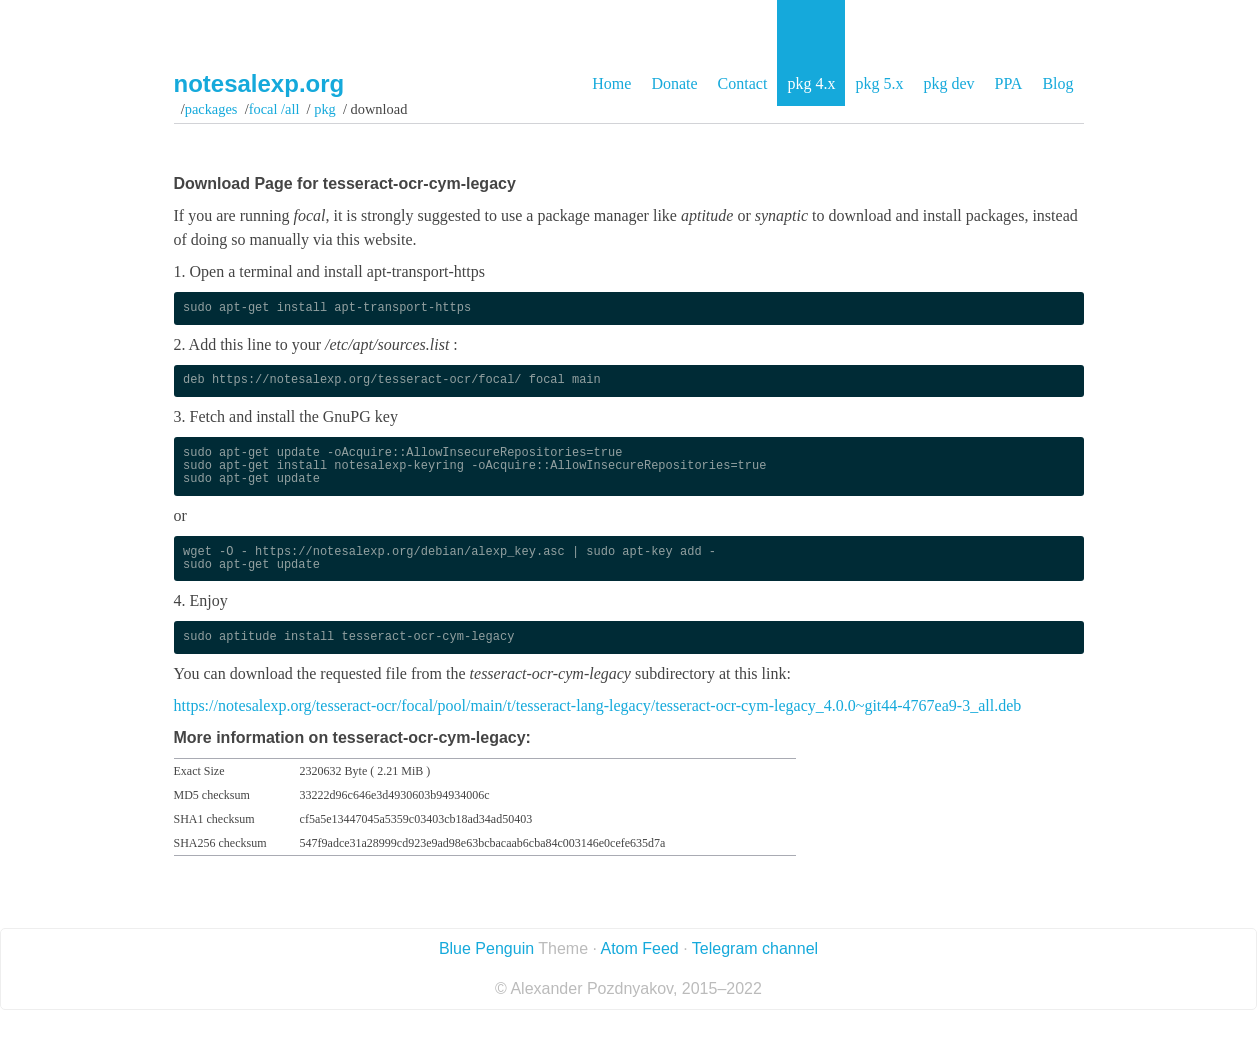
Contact (743, 83)
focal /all (274, 109)
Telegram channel (755, 948)
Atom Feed (639, 948)
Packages (211, 109)
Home (611, 83)
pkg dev (948, 83)
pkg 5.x (879, 83)
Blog (1057, 83)
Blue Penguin (486, 948)
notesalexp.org (259, 83)
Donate (674, 83)
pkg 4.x (811, 83)
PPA (1008, 83)
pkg (325, 109)
